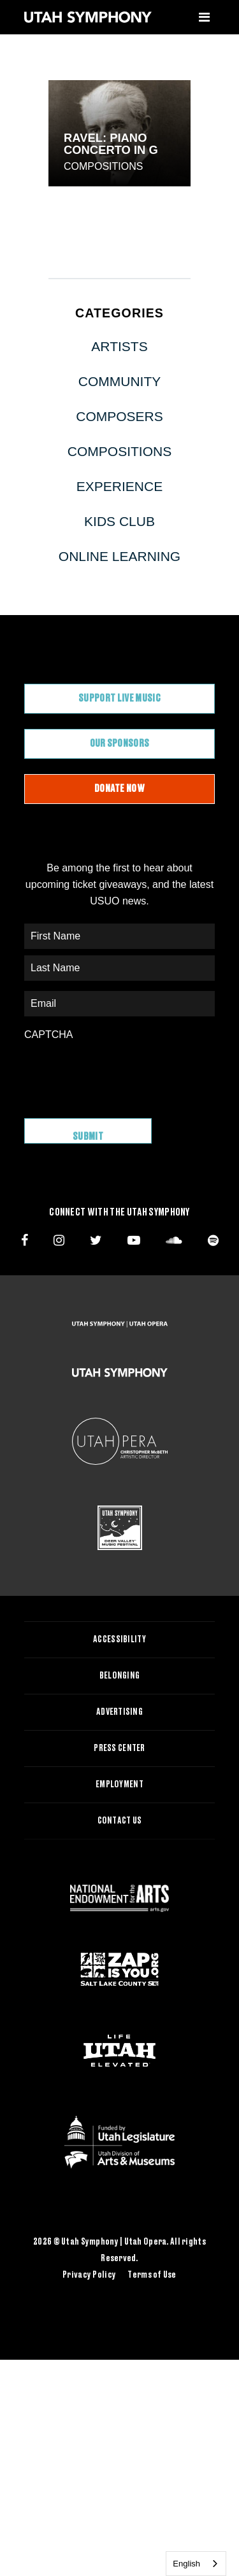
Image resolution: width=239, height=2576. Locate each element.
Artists (119, 346)
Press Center (119, 1748)
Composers (119, 416)
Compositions (103, 166)
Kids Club (119, 521)
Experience (119, 486)
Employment (119, 1784)
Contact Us (120, 1821)
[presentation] (121, 1073)
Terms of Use (151, 2275)
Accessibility (119, 1639)
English (186, 2563)
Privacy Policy (89, 2275)
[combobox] (196, 2563)
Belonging (119, 1676)
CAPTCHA (48, 1034)
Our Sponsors (120, 743)
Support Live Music (119, 698)
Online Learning (119, 556)
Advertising (119, 1712)
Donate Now (119, 789)
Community (119, 381)
